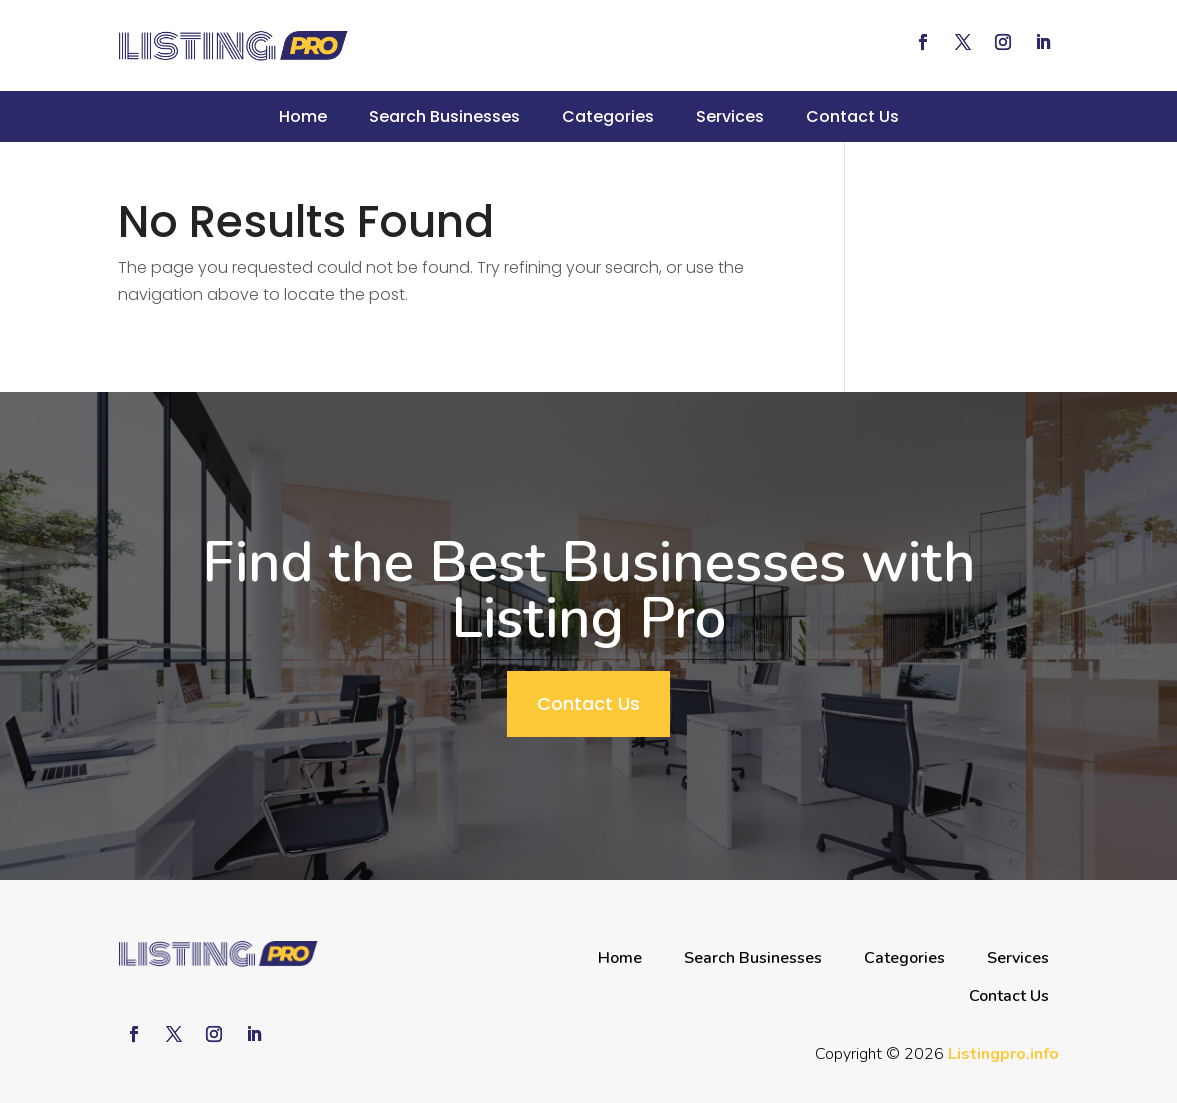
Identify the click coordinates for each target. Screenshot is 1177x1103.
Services (730, 116)
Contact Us (852, 116)
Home (303, 116)
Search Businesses (444, 116)
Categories (608, 116)
